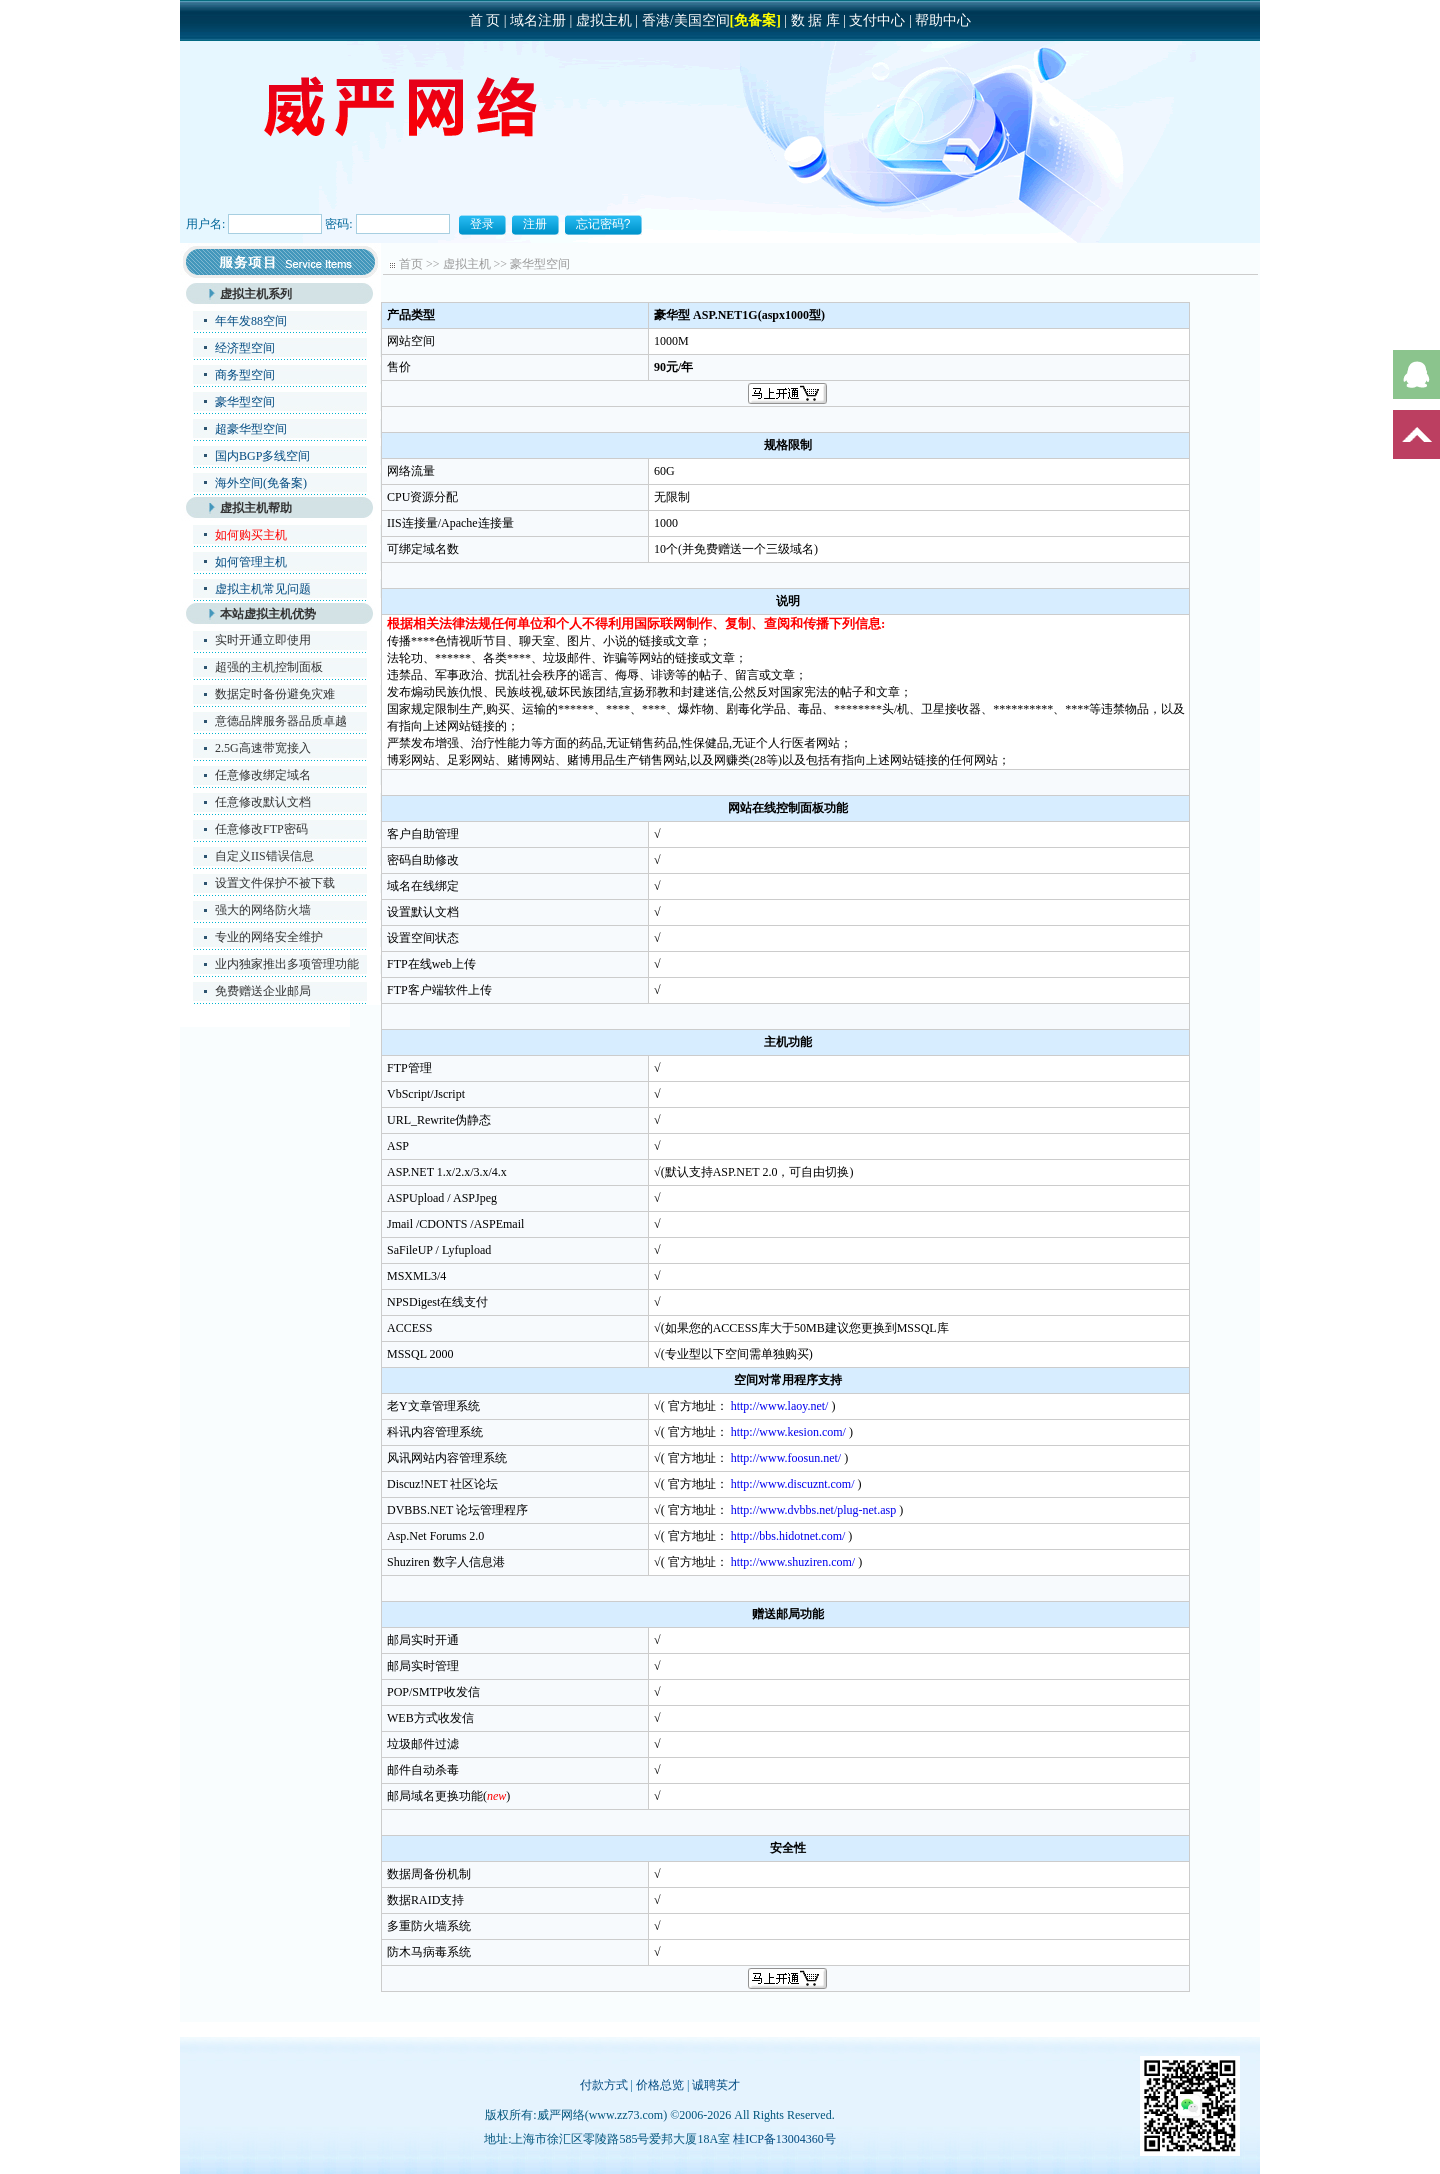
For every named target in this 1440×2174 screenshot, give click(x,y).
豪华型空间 (245, 402)
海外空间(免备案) (261, 483)
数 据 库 (815, 20)
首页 (411, 264)
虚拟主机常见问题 (263, 589)
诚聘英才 (716, 2085)
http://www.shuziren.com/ (793, 1562)
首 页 (485, 20)
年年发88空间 (251, 321)
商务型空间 (245, 375)
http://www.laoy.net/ (780, 1406)
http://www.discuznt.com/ (793, 1484)
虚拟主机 (604, 20)
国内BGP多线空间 (262, 456)
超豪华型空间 (251, 429)
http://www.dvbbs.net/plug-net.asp (814, 1510)
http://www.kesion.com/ (788, 1432)
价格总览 (660, 2085)
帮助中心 (943, 20)
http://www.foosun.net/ (786, 1458)
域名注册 (538, 20)
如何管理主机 (251, 562)
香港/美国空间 (686, 20)
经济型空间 (245, 348)
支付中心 (877, 20)
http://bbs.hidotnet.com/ (788, 1536)
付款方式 (604, 2085)
